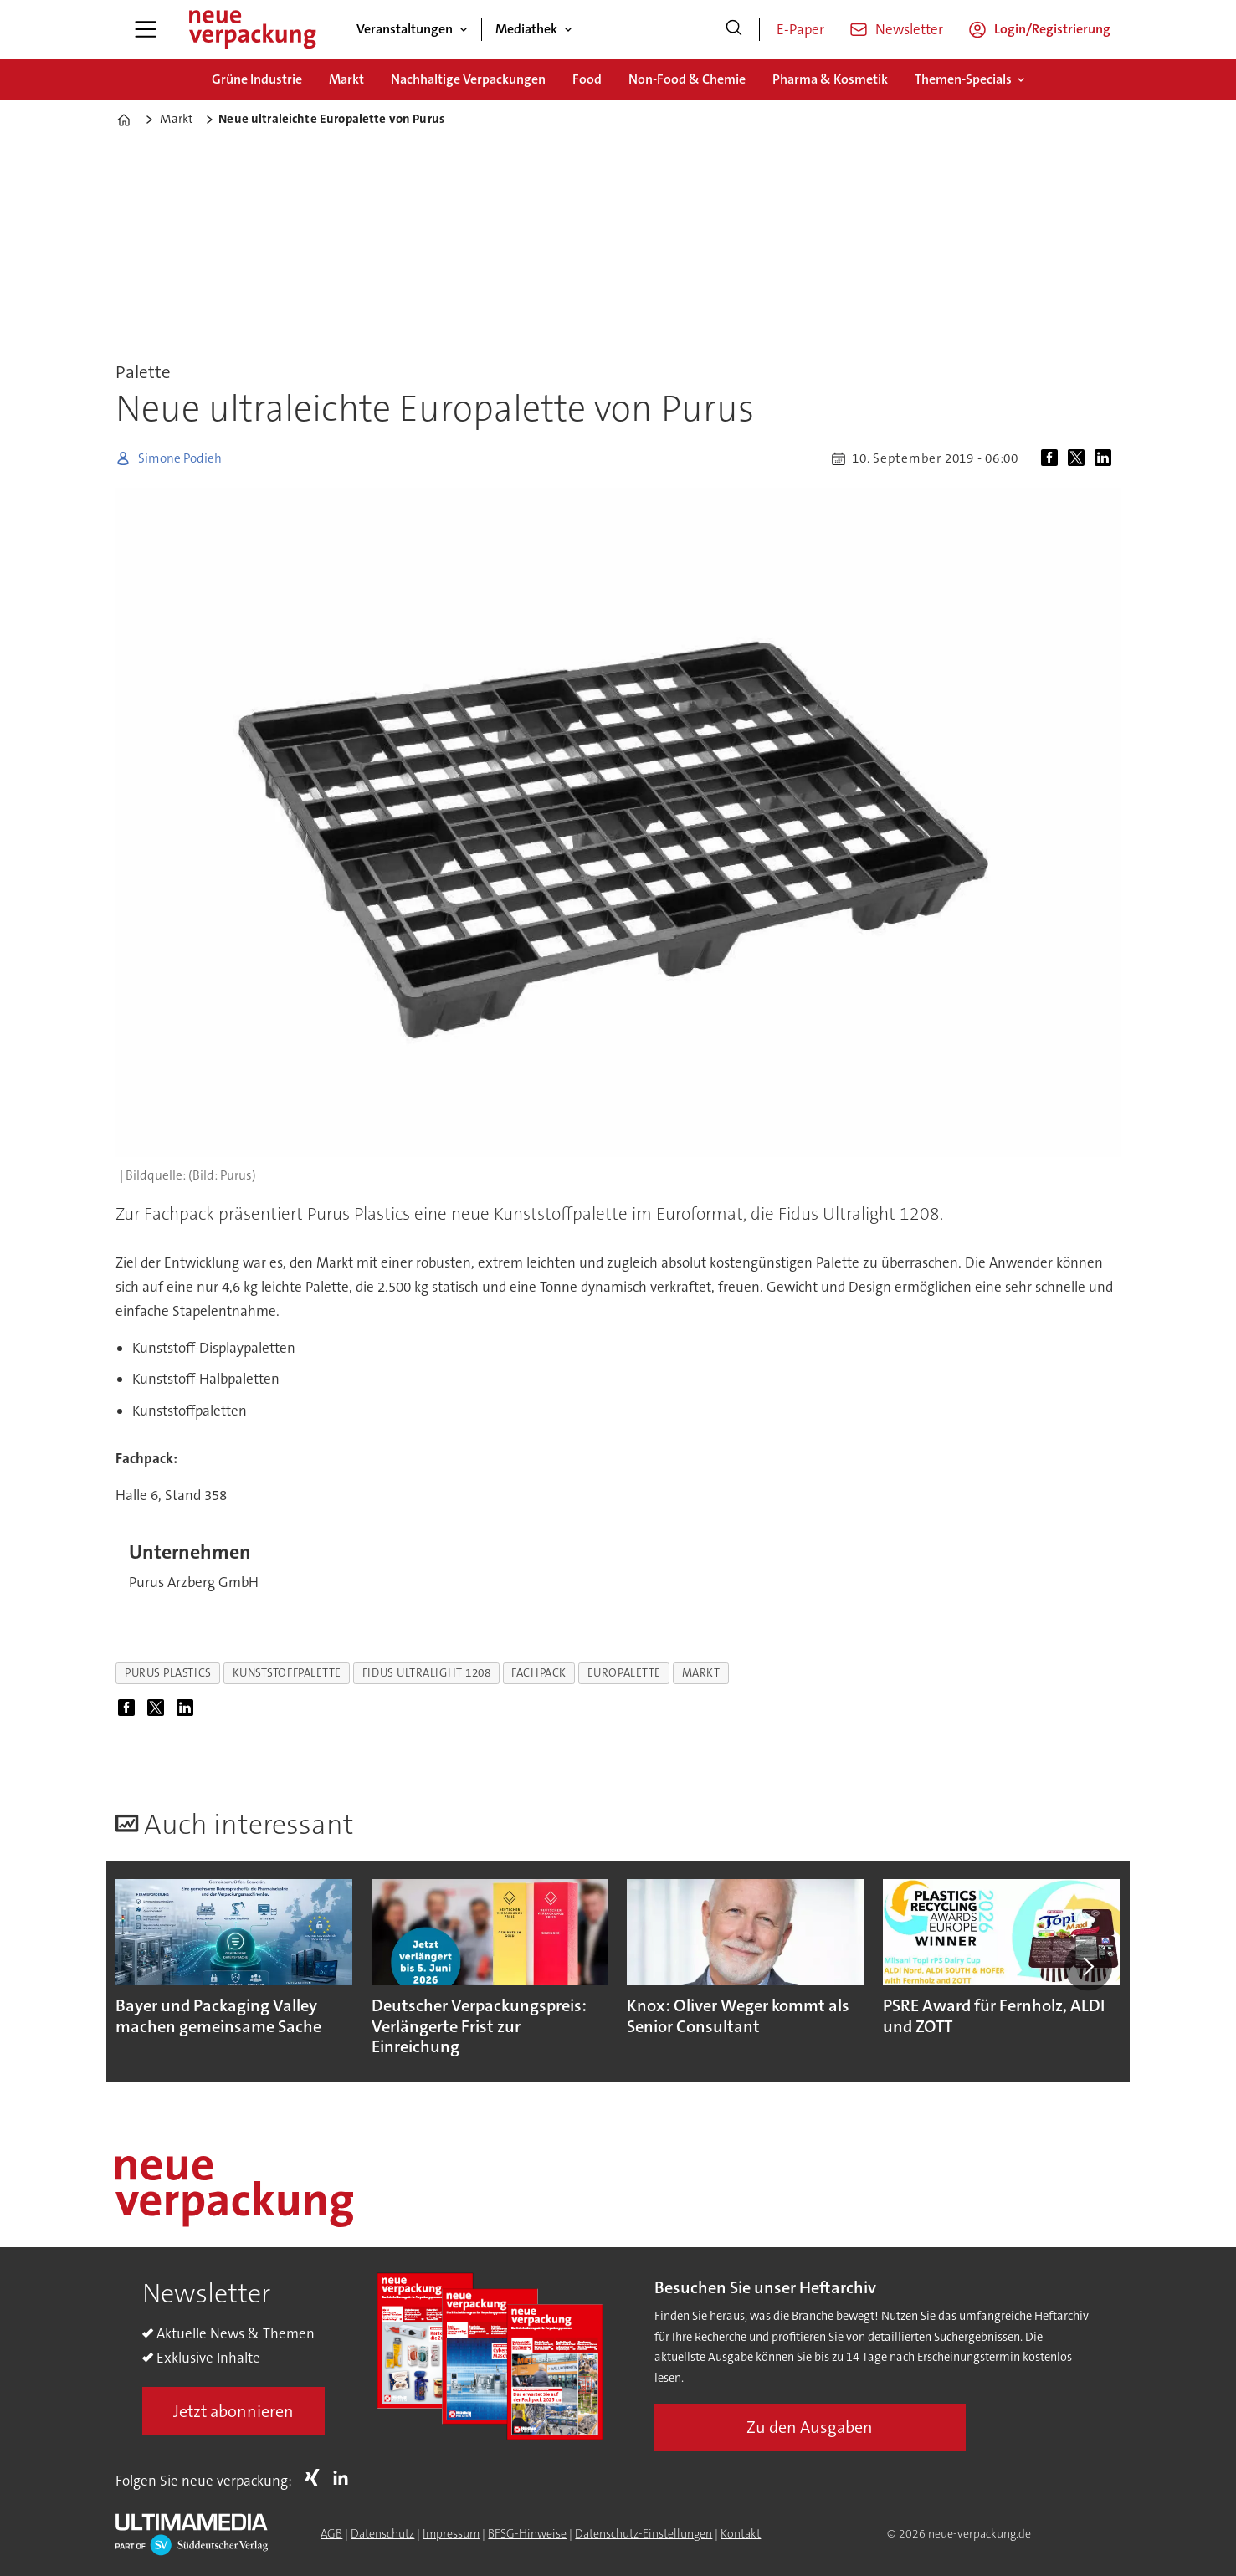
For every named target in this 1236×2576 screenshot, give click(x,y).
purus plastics (168, 1673)
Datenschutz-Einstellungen (643, 2533)
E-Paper (800, 29)
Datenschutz (382, 2533)
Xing (316, 2477)
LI (344, 2477)
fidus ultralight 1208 (426, 1673)
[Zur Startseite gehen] (252, 29)
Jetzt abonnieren (233, 2411)
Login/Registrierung (1052, 29)
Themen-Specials (963, 79)
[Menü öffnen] (146, 29)
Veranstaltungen (404, 29)
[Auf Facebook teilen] (1052, 458)
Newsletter (909, 29)
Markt (346, 79)
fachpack (538, 1673)
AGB (331, 2533)
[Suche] (734, 29)
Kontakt (741, 2533)
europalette (624, 1673)
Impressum (451, 2533)
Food (587, 79)
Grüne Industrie (257, 79)
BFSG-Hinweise (527, 2533)
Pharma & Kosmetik (830, 79)
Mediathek (526, 29)
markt (701, 1673)
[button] (1087, 1967)
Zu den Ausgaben (809, 2427)
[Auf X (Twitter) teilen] (1079, 458)
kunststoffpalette (287, 1673)
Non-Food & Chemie (687, 79)
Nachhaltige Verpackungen (468, 79)
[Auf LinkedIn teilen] (1106, 458)
